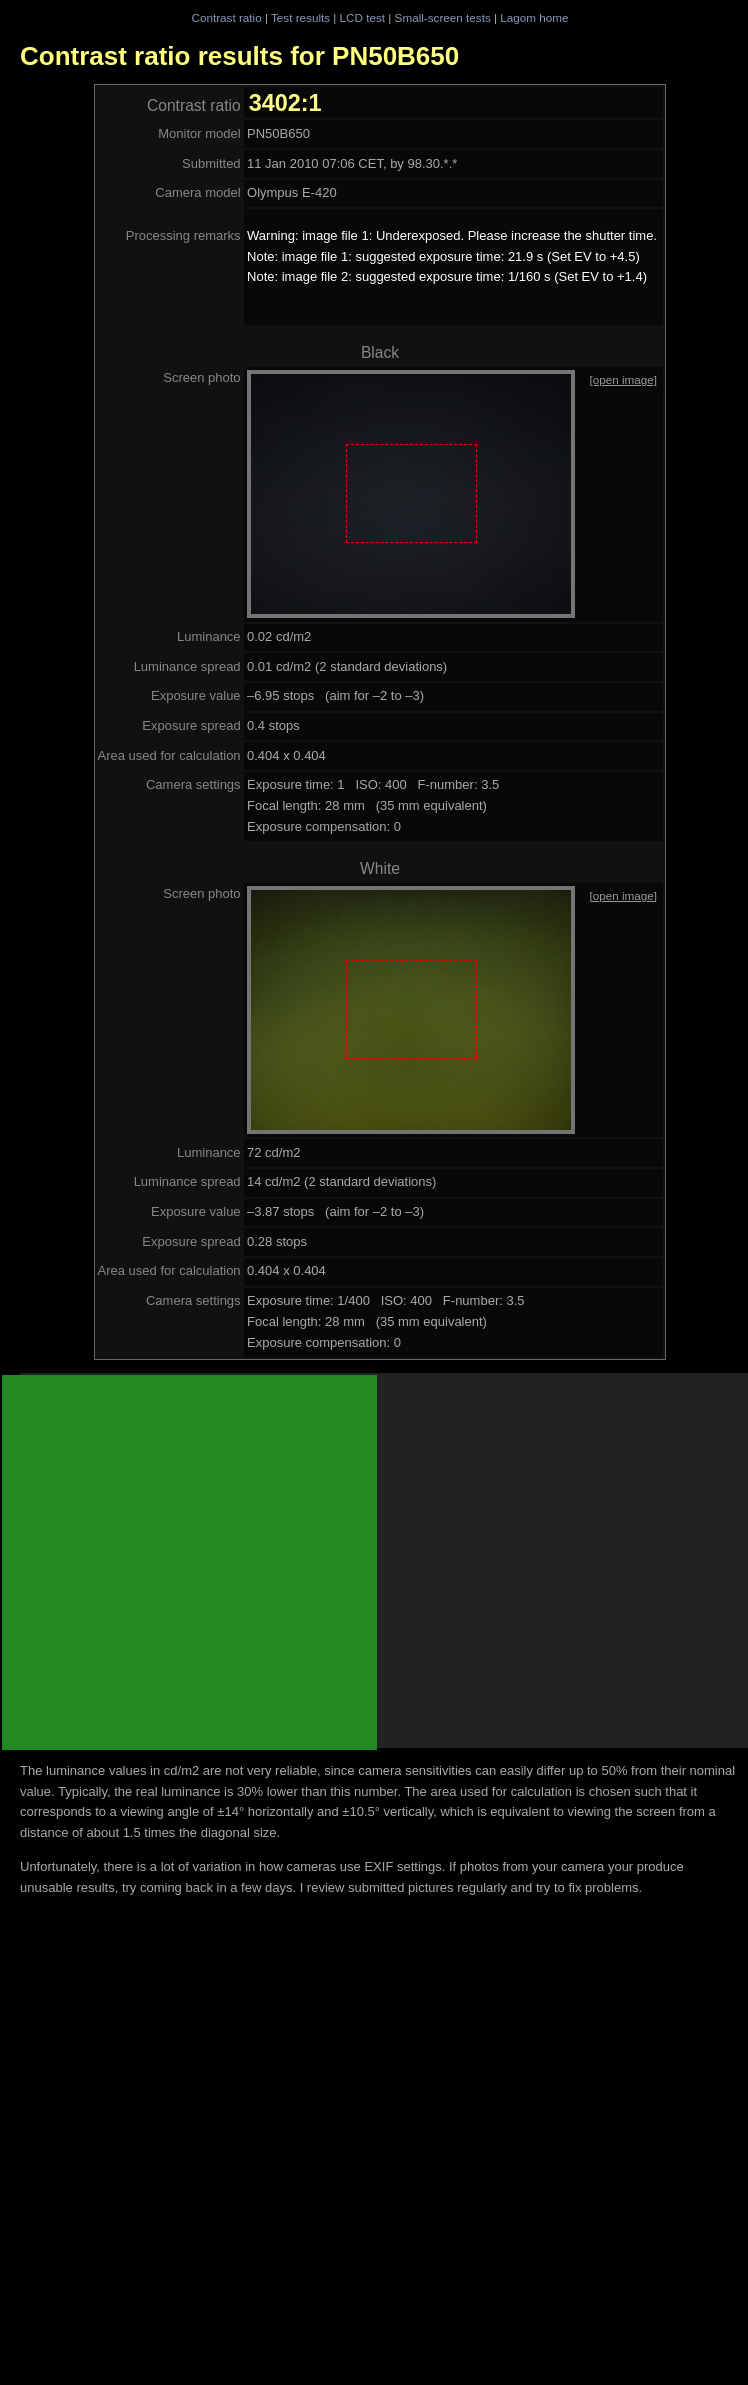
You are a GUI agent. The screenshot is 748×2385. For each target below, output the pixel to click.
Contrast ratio (226, 17)
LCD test (362, 17)
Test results (300, 17)
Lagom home (534, 17)
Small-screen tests (443, 17)
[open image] (623, 379)
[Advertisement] (189, 1562)
